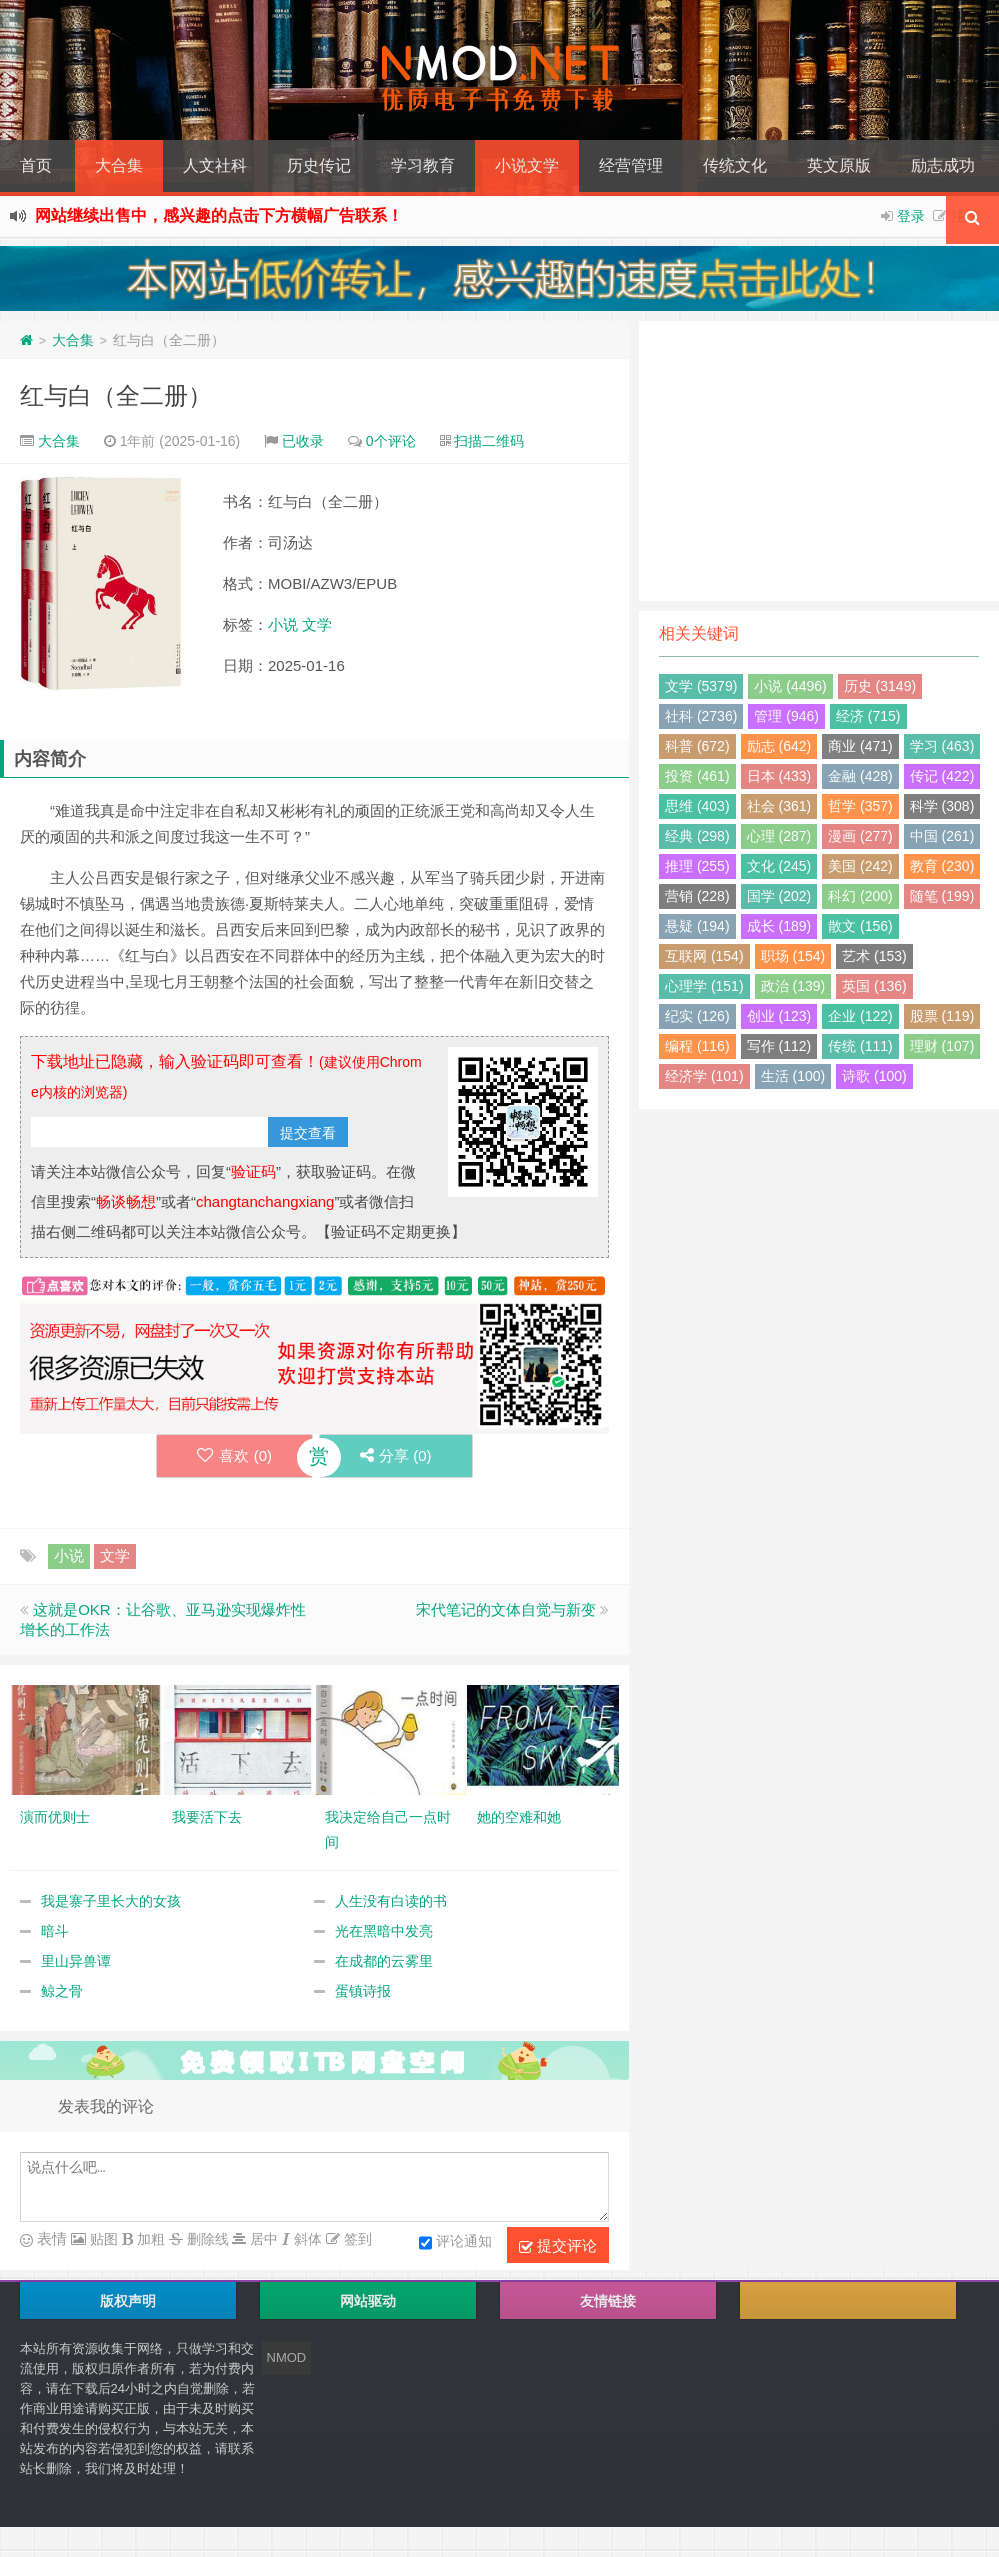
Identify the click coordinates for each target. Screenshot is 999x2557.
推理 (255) (697, 866)
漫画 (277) (860, 836)
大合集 (119, 165)
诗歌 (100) (874, 1076)
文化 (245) (779, 866)
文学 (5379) (701, 686)
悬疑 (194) (697, 926)
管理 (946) (786, 716)
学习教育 (423, 165)
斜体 (306, 2239)
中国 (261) (942, 836)
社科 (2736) (701, 716)
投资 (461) (697, 776)
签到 (356, 2239)
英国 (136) (874, 986)
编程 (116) (697, 1046)
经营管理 (631, 165)
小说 (283, 624)
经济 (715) (868, 716)
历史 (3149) (880, 686)
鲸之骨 (62, 1991)
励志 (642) (779, 746)
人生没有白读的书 (391, 1901)
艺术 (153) (874, 956)
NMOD (287, 2357)
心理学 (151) (704, 986)
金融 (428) (860, 776)
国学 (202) (779, 896)
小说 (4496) (790, 686)
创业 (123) (779, 1016)
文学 (317, 624)
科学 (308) (942, 806)
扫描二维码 (489, 441)
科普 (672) (697, 746)
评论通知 (455, 2243)
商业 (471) (860, 746)
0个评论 (391, 441)
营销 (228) (697, 896)
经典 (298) (697, 836)
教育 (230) (942, 866)
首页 (36, 165)
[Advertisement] (819, 461)
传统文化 (735, 165)
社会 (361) (779, 806)
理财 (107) (942, 1046)
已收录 (303, 441)
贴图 (102, 2239)
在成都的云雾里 (384, 1961)
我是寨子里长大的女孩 (111, 1901)
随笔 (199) (942, 896)
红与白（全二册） (116, 395)
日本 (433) (779, 776)
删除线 (206, 2239)
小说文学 (527, 165)
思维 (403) (697, 806)
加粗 (149, 2239)
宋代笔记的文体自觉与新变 (506, 1609)
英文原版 (839, 165)
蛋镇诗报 (363, 1991)
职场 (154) (793, 956)
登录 (911, 216)
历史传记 (319, 165)
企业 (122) (860, 1016)
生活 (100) (793, 1076)
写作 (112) (779, 1046)
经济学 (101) (704, 1076)
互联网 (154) (704, 956)
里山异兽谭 (76, 1961)
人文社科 (215, 165)
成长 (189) (779, 926)
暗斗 (55, 1931)
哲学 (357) (860, 806)
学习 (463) (942, 746)
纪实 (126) (697, 1016)
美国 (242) (860, 866)
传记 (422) (942, 776)
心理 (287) (779, 836)
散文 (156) (860, 926)
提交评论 (558, 2246)
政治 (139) (793, 986)
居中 (262, 2239)
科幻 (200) (860, 896)
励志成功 (943, 165)
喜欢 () (234, 1455)
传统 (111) (860, 1046)
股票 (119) (942, 1016)
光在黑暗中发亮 (384, 1931)
